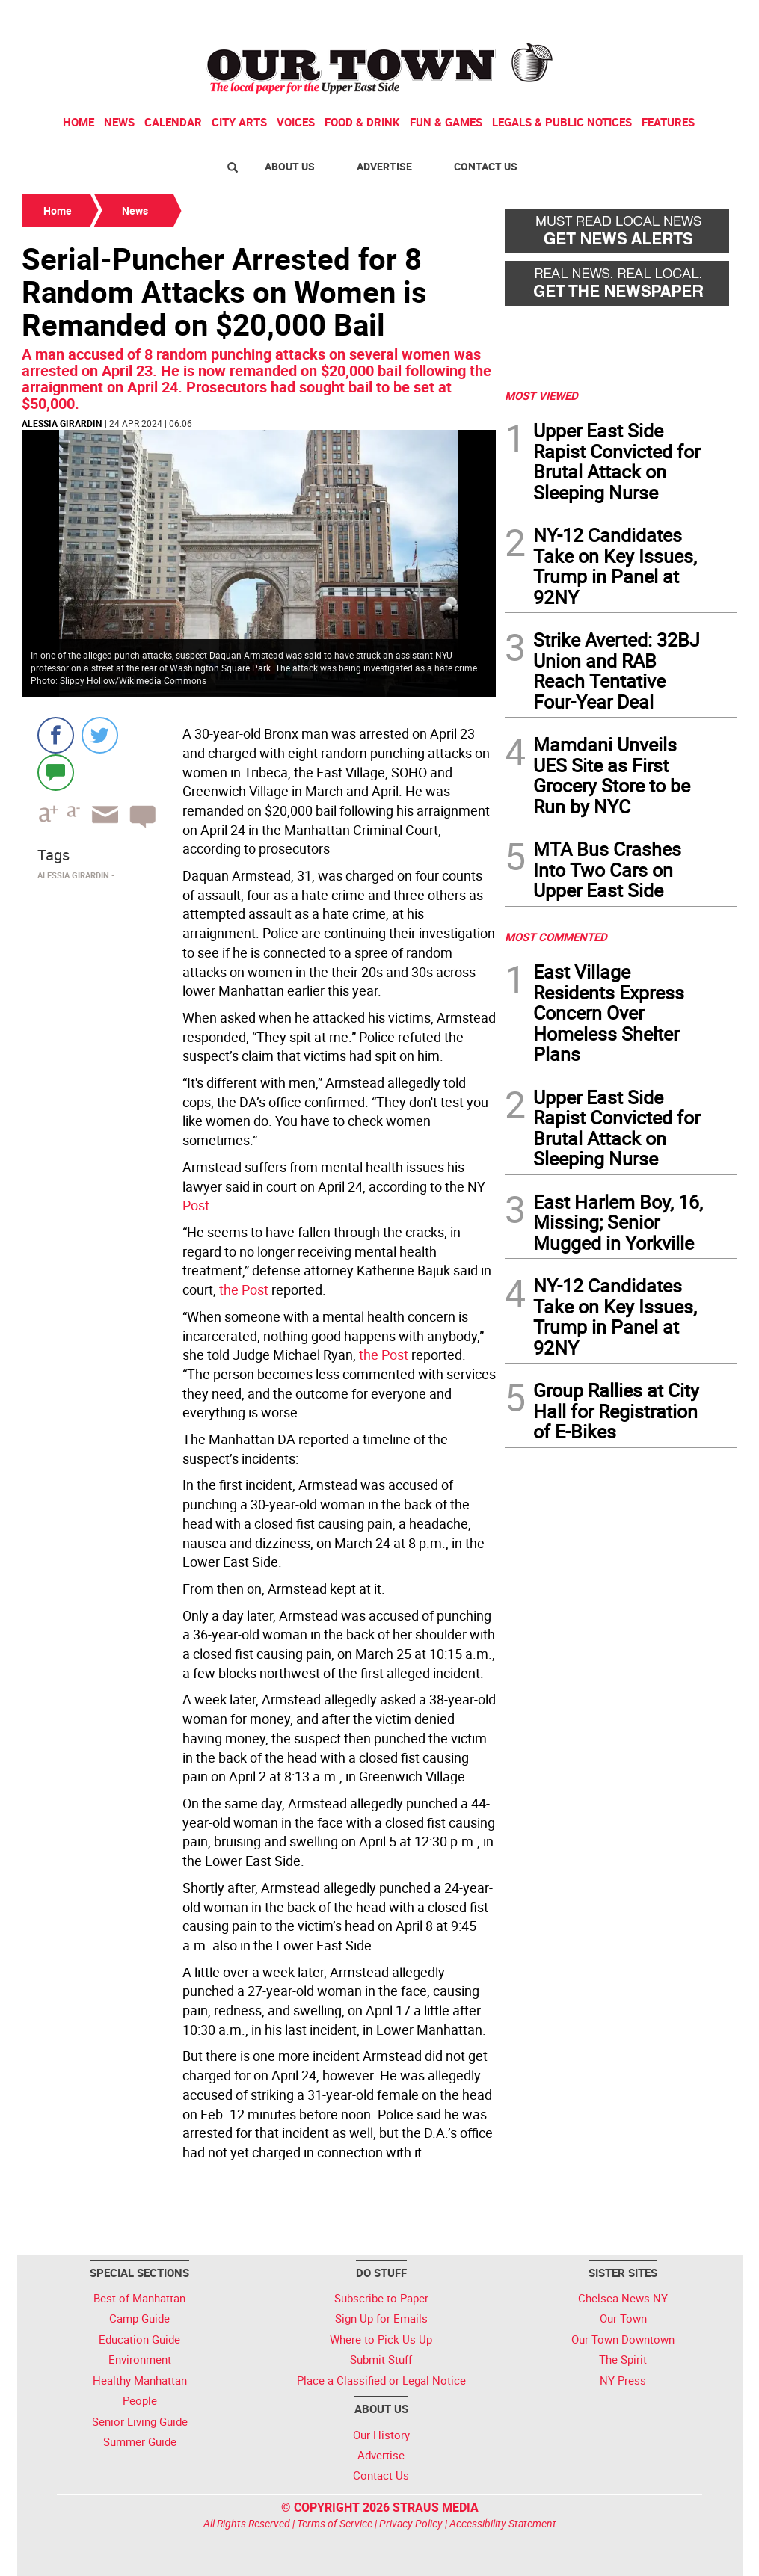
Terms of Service (334, 2523)
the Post (243, 1289)
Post (195, 1205)
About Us (290, 166)
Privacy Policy (411, 2523)
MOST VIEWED (541, 395)
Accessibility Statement (502, 2523)
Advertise (384, 166)
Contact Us (485, 166)
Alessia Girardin (62, 423)
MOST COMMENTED (556, 936)
